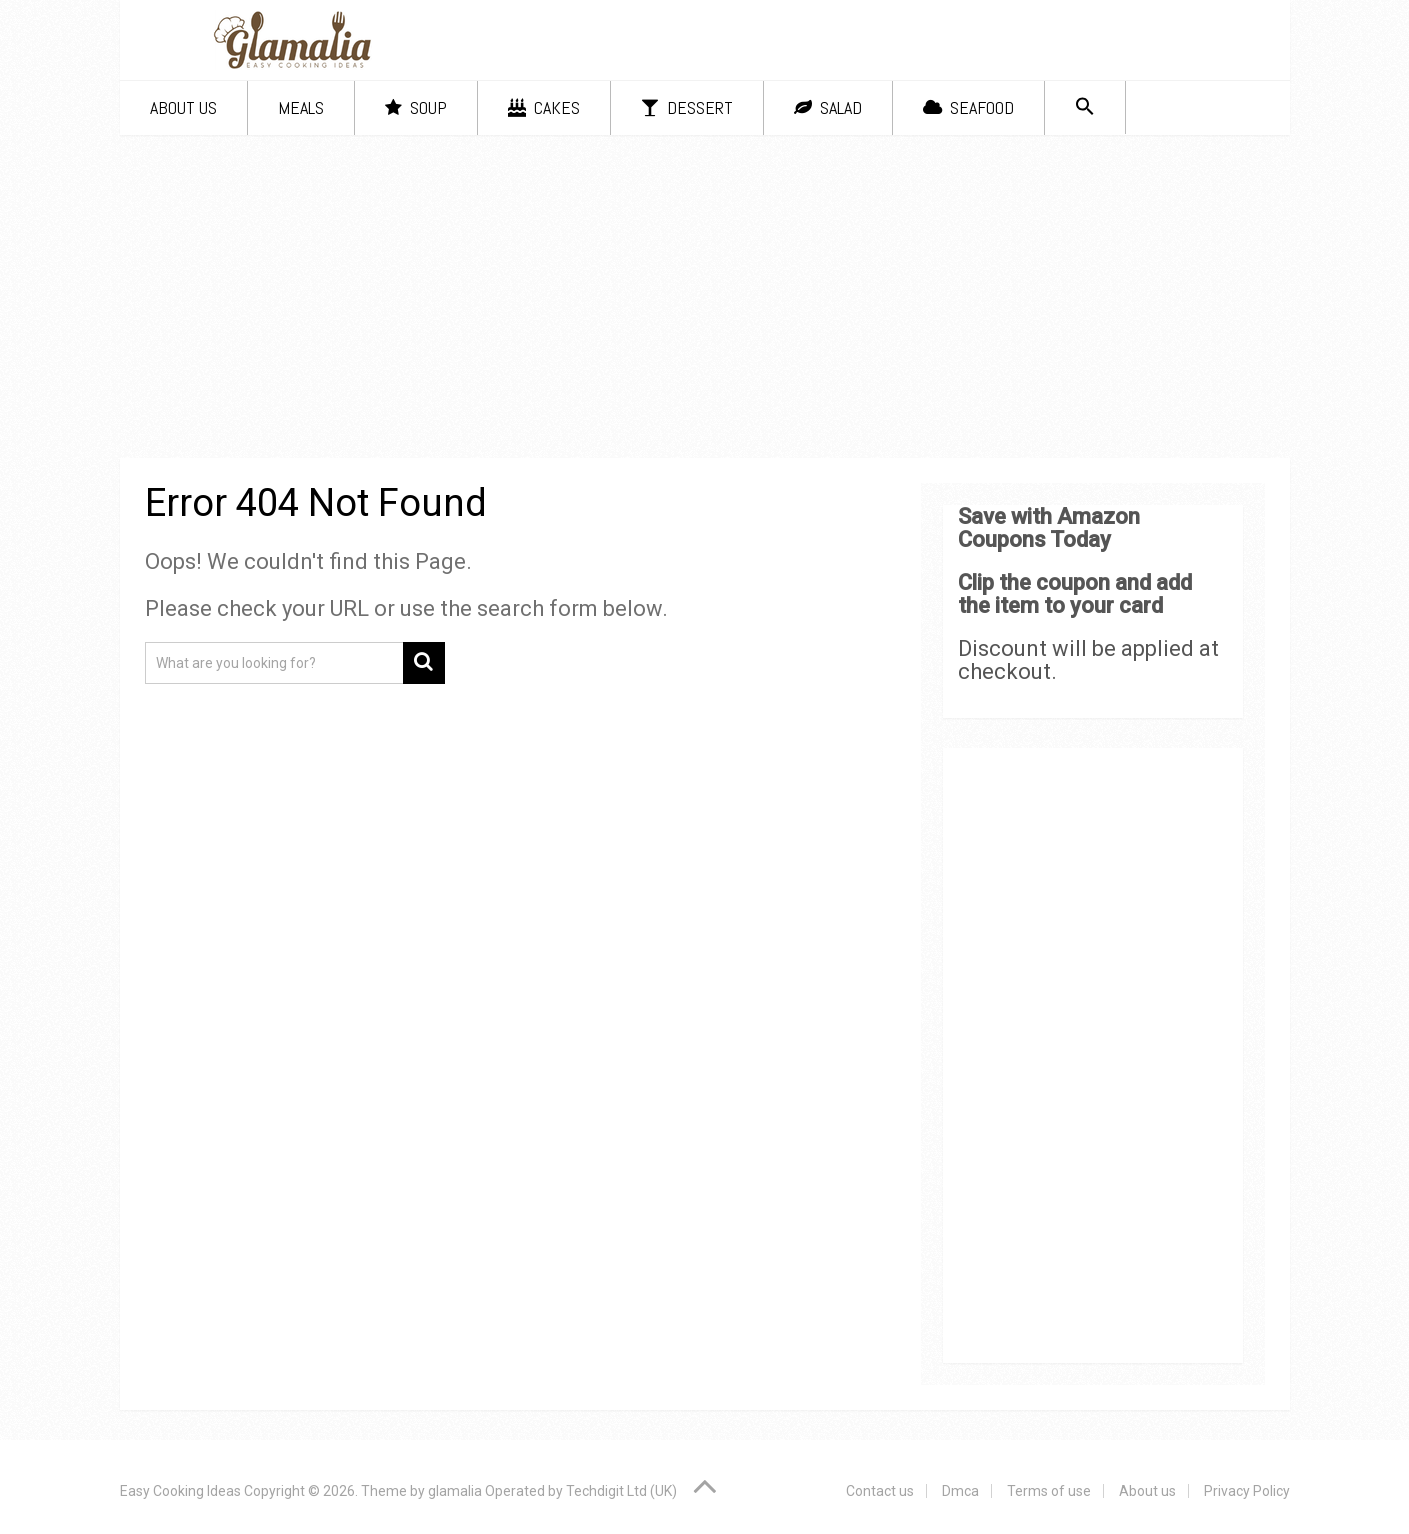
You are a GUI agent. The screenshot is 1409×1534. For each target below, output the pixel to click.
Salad (828, 107)
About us (183, 107)
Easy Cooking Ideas (180, 1491)
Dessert (687, 107)
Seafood (968, 107)
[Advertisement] (705, 300)
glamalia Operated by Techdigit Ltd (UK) (552, 1491)
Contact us (880, 1491)
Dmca (960, 1491)
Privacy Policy (1247, 1491)
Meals (301, 107)
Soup (416, 107)
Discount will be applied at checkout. (1088, 660)
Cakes (544, 107)
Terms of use (1049, 1491)
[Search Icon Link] (1085, 107)
